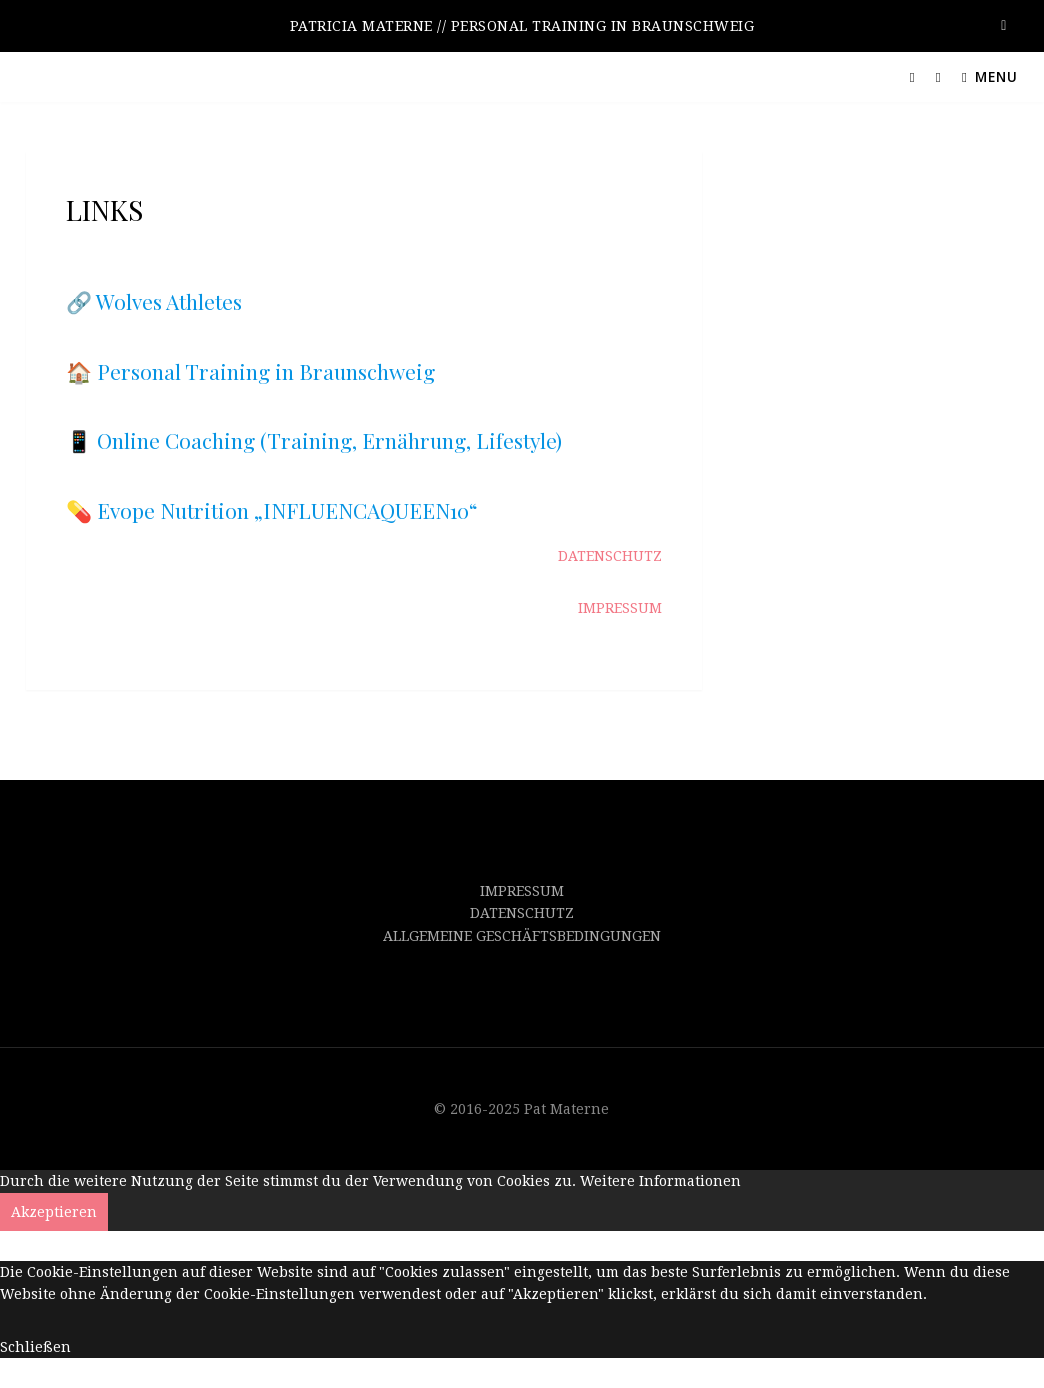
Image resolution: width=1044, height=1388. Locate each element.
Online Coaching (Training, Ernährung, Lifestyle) (329, 440)
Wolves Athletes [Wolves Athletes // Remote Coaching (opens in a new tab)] (169, 301)
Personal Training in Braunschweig (266, 371)
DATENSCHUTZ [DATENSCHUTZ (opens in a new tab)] (610, 556)
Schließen (35, 1347)
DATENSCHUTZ (522, 913)
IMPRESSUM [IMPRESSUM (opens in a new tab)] (620, 608)
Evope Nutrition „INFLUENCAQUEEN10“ (287, 510)
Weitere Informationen (660, 1181)
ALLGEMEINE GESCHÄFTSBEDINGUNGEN (522, 936)
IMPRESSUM (522, 891)
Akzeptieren (54, 1212)
